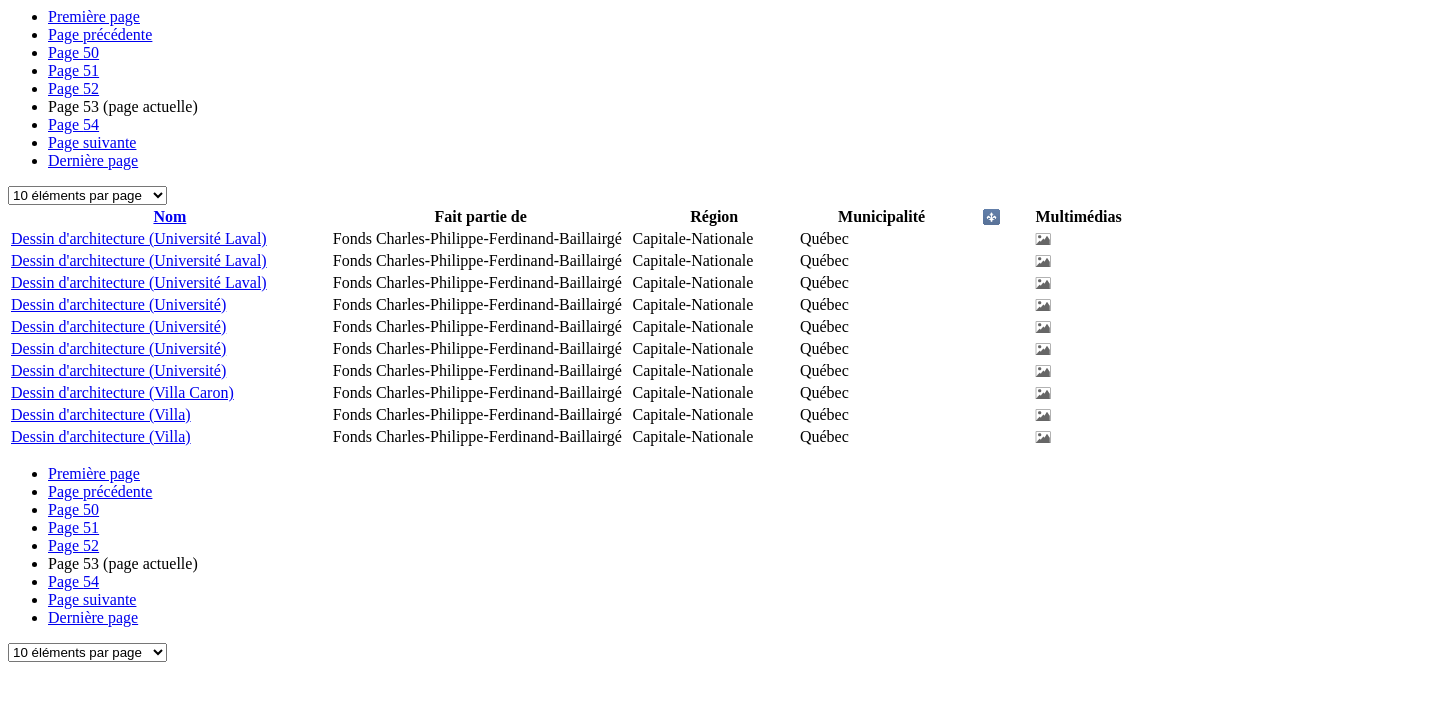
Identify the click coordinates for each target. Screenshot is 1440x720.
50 (73, 52)
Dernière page (93, 160)
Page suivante (92, 142)
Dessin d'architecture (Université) (118, 304)
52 (73, 88)
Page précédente (100, 34)
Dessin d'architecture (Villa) (101, 414)
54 (73, 124)
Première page (94, 16)
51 (73, 70)
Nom (169, 216)
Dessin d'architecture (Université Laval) (139, 238)
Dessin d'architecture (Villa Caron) (122, 392)
